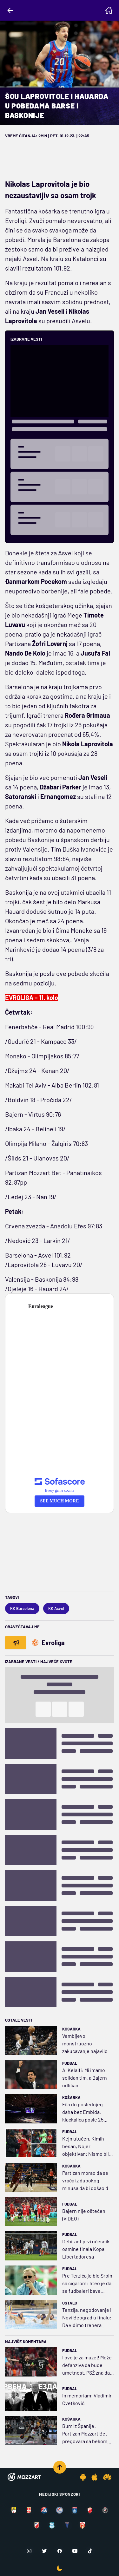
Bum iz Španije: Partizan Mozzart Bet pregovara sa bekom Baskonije (84, 2434)
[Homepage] (109, 10)
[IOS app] (94, 2477)
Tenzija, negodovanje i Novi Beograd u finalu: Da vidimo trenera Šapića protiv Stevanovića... (86, 2318)
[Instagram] (29, 2551)
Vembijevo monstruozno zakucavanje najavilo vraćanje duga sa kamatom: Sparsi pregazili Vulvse (85, 2044)
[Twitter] (44, 2551)
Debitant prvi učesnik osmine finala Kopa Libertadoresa (85, 2248)
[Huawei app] (107, 2477)
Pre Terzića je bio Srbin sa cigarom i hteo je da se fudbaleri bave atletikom (87, 2283)
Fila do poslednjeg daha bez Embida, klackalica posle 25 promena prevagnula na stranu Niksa (85, 2112)
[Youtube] (75, 2551)
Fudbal (69, 2063)
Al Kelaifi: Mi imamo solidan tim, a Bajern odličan (84, 2077)
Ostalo (69, 2302)
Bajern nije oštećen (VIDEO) (83, 2214)
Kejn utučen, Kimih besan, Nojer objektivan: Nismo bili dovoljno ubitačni (86, 2146)
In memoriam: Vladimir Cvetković (87, 2399)
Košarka (71, 2028)
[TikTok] (90, 2551)
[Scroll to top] (59, 2467)
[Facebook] (60, 2551)
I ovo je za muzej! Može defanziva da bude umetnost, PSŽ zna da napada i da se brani (87, 2365)
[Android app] (83, 2477)
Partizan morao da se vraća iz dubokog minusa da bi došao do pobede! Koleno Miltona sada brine (86, 2181)
